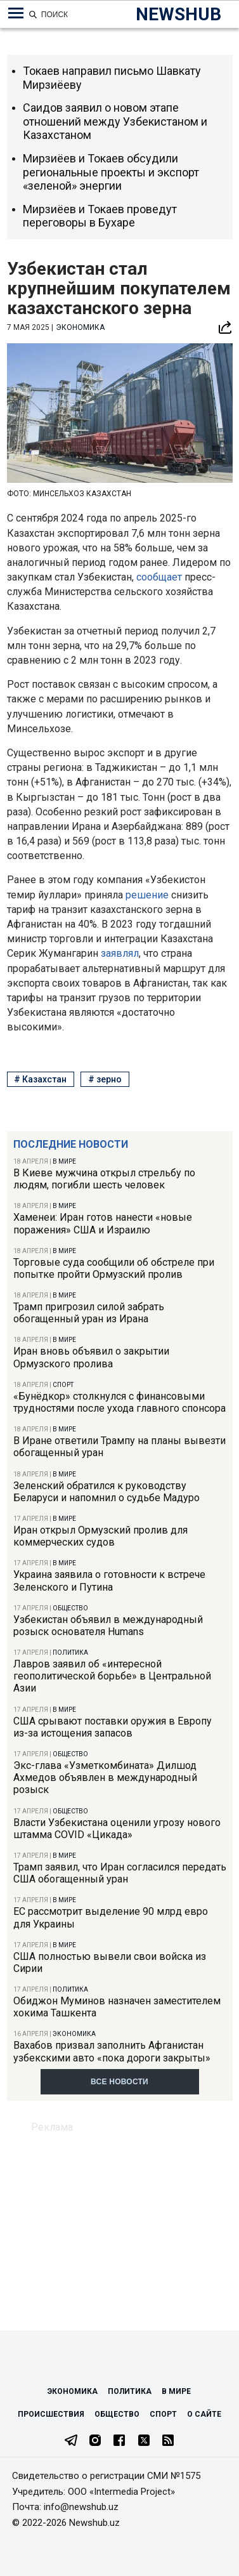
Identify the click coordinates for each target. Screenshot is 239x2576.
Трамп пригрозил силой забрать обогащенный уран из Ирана (88, 1313)
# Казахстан (40, 1079)
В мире (64, 1161)
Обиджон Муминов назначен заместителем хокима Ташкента (117, 2007)
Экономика (74, 2033)
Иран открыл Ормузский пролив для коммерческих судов (100, 1536)
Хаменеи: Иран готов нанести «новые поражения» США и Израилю (102, 1223)
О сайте (204, 2414)
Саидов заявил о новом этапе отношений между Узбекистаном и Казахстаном (115, 121)
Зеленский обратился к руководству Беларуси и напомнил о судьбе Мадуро (106, 1492)
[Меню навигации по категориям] (15, 13)
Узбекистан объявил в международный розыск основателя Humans (108, 1625)
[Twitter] (144, 2441)
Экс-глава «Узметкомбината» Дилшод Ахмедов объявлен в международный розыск (105, 1777)
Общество (70, 1608)
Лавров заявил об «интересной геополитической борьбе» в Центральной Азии (112, 1676)
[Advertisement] (119, 2222)
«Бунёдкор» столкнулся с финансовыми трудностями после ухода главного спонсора (119, 1402)
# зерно (105, 1079)
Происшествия (51, 2414)
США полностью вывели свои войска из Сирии (109, 1962)
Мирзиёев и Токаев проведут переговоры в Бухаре (100, 216)
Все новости (119, 2081)
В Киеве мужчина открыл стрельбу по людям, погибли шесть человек (104, 1179)
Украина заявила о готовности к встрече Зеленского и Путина (109, 1580)
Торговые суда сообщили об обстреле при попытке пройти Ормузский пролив (113, 1268)
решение (148, 895)
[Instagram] (95, 2441)
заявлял (120, 953)
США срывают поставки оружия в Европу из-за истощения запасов (112, 1727)
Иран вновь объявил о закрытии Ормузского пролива (91, 1357)
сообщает (160, 577)
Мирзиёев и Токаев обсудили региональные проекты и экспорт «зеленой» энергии (111, 172)
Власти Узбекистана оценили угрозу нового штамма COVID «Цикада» (117, 1829)
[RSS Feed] (168, 2441)
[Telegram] (71, 2441)
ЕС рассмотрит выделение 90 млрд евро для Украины (110, 1917)
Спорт (63, 1384)
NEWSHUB (178, 14)
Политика (70, 1652)
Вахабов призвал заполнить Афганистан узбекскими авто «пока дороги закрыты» (111, 2051)
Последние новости (70, 1144)
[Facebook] (119, 2441)
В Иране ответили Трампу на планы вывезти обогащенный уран (119, 1447)
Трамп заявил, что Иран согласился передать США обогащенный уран (119, 1873)
